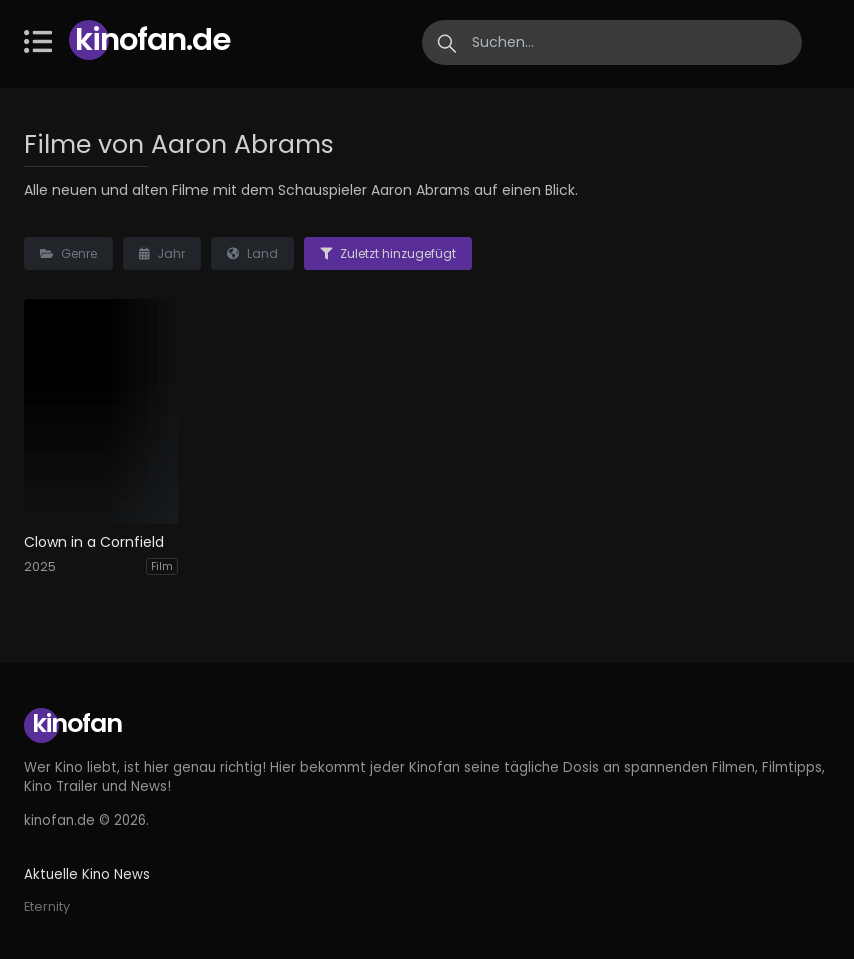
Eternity (47, 906)
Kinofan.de (152, 39)
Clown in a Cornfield (94, 542)
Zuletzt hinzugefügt (388, 253)
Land (252, 253)
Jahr (162, 253)
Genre (68, 253)
